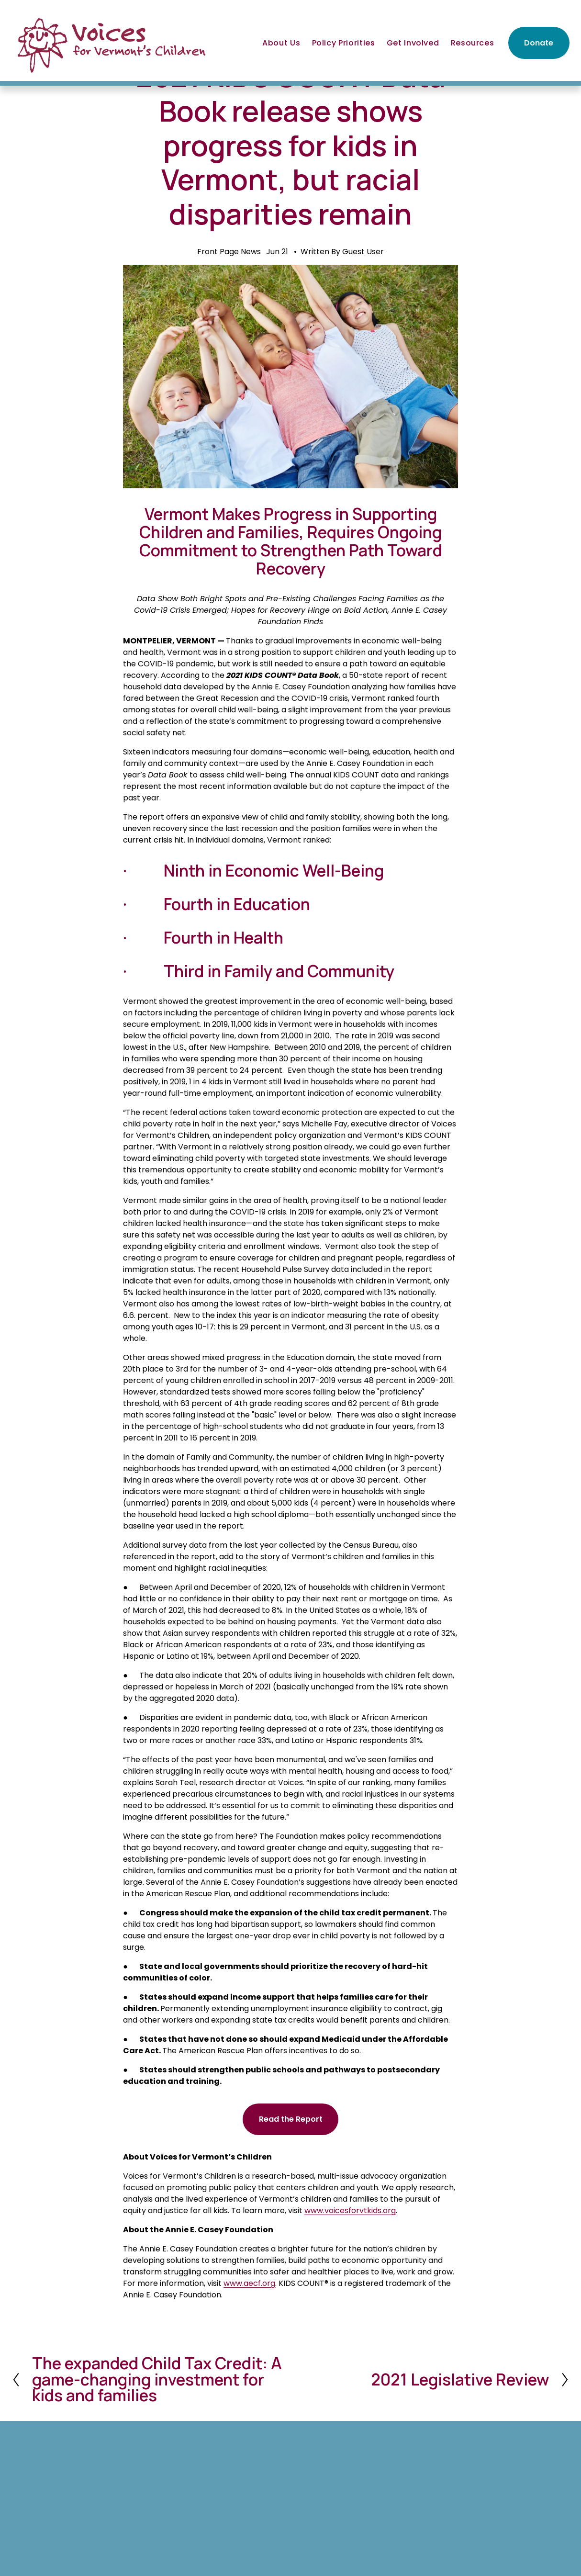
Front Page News (229, 251)
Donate (538, 42)
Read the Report (291, 2119)
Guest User (363, 251)
